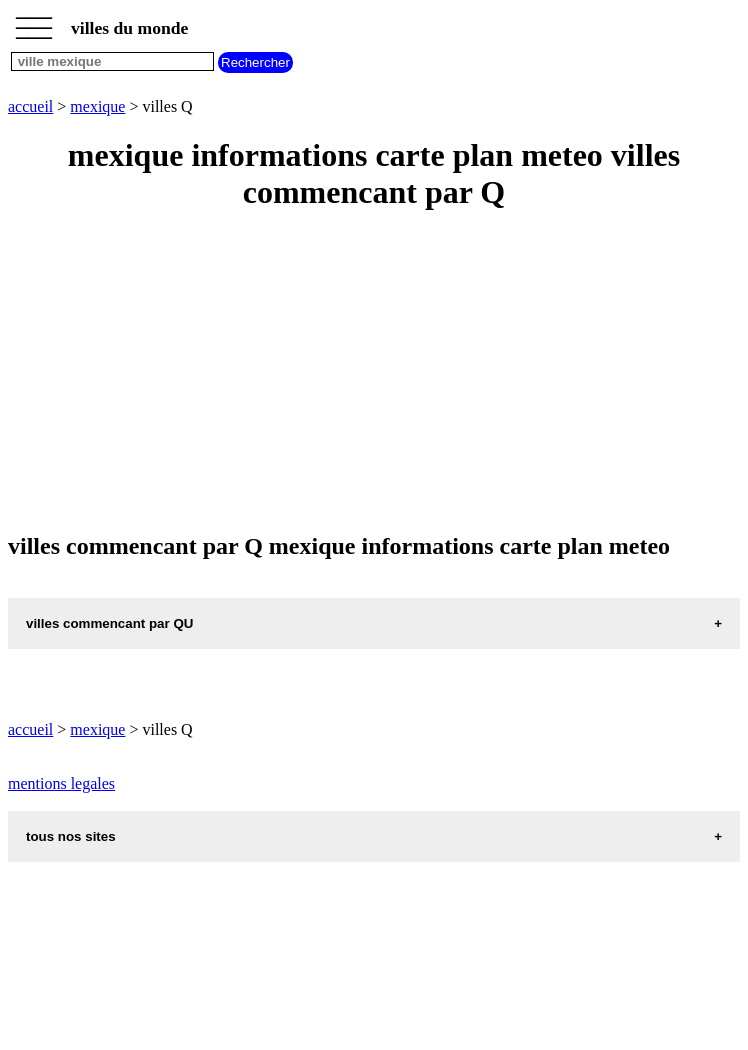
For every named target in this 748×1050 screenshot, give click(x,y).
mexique (97, 106)
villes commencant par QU (109, 623)
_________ (34, 22)
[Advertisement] (374, 373)
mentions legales (61, 783)
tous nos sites (71, 836)
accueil (30, 106)
